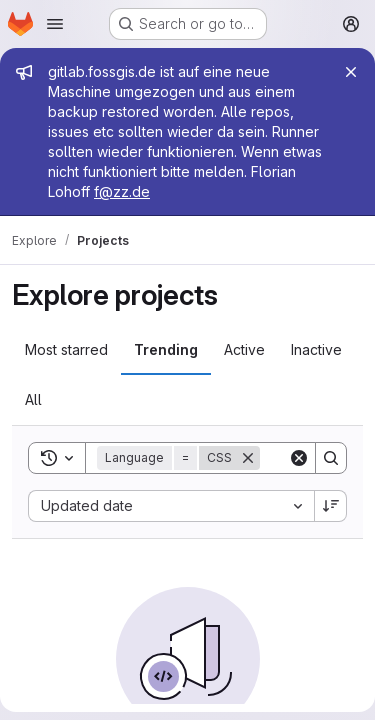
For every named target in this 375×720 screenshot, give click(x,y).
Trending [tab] (166, 349)
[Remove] (248, 458)
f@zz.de (122, 191)
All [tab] (33, 399)
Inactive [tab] (316, 349)
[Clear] (299, 458)
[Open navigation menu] (55, 24)
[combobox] (171, 506)
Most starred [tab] (66, 349)
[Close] (351, 72)
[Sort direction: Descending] (331, 506)
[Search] (331, 458)
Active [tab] (244, 349)
